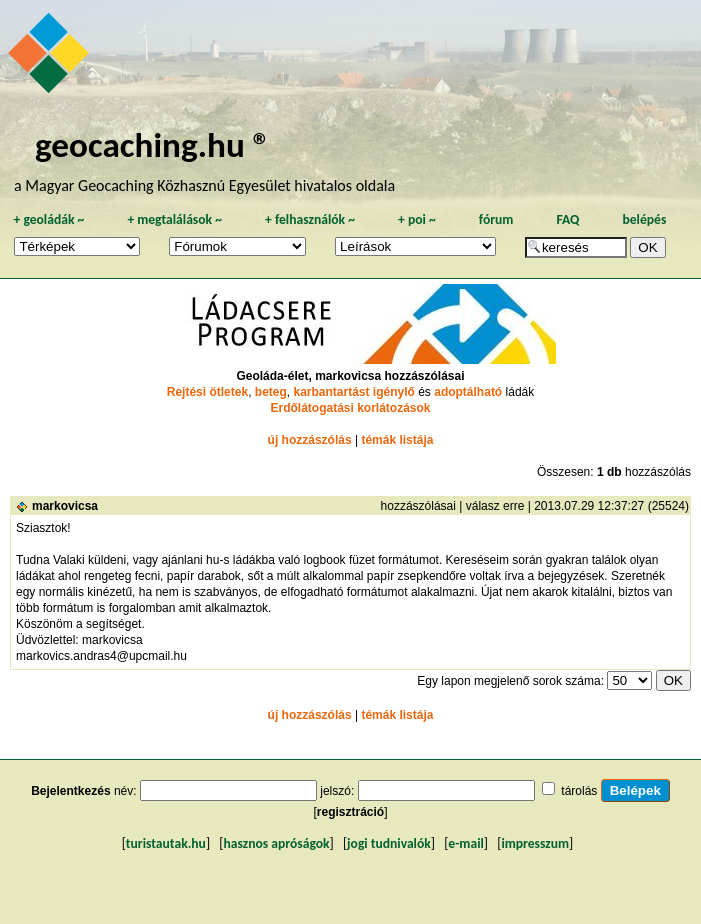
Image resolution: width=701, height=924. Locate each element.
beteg (271, 392)
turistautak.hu (166, 843)
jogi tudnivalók (389, 843)
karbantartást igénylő (353, 392)
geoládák (48, 219)
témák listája (397, 440)
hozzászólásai (418, 506)
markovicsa (65, 506)
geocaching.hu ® (153, 144)
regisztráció (350, 812)
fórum (496, 219)
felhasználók (310, 219)
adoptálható (468, 392)
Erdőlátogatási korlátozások (350, 408)
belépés (644, 219)
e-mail (465, 843)
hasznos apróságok (276, 843)
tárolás (579, 791)
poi (417, 219)
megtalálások (174, 219)
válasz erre (495, 506)
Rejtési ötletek (207, 392)
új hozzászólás (310, 440)
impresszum (535, 843)
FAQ (567, 219)
